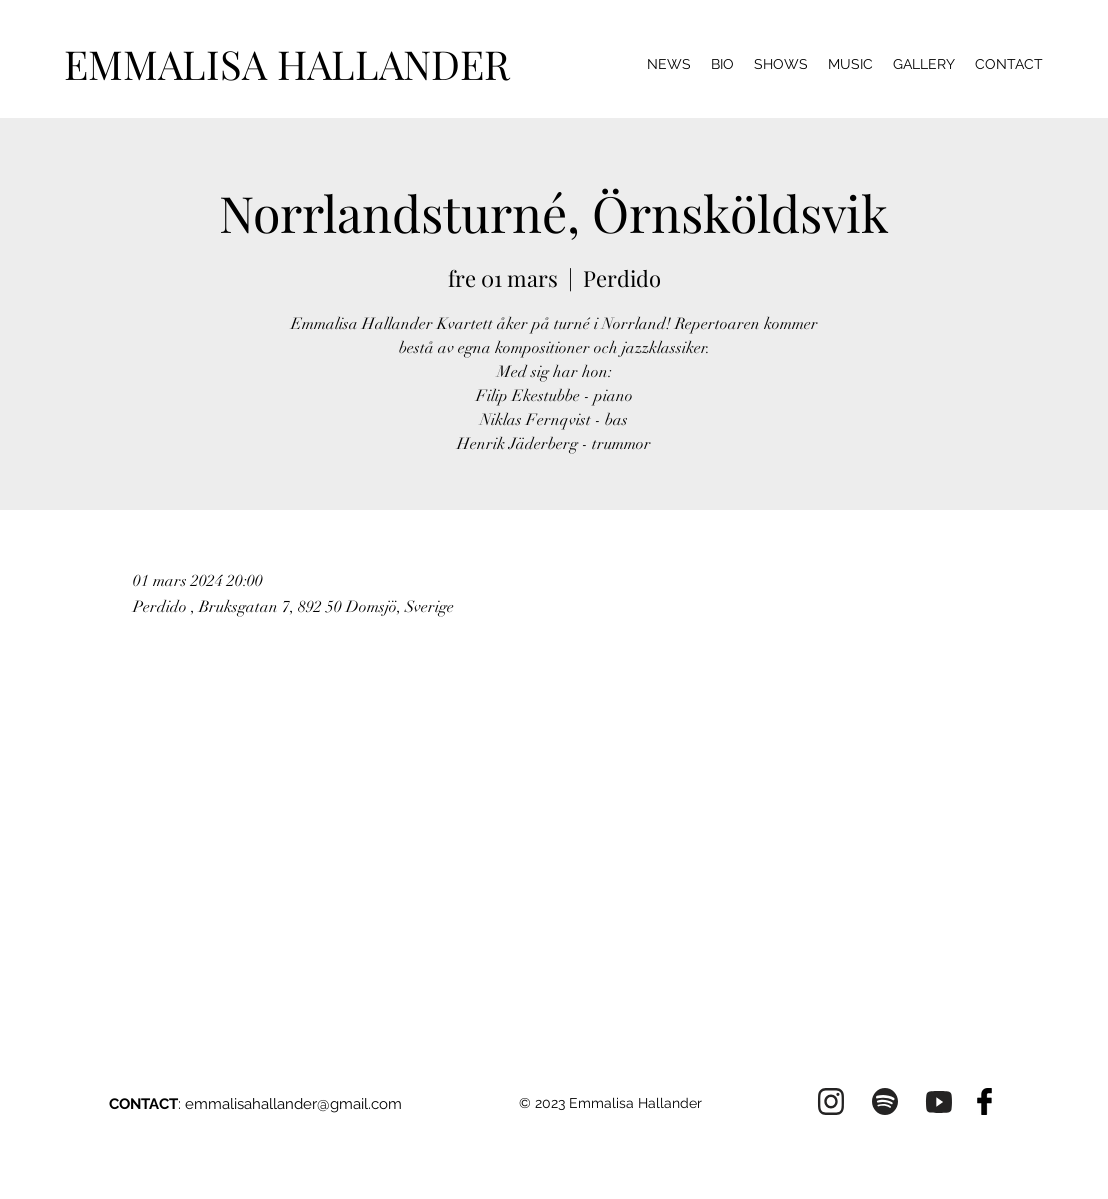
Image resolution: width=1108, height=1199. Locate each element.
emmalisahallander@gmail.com (293, 1104)
